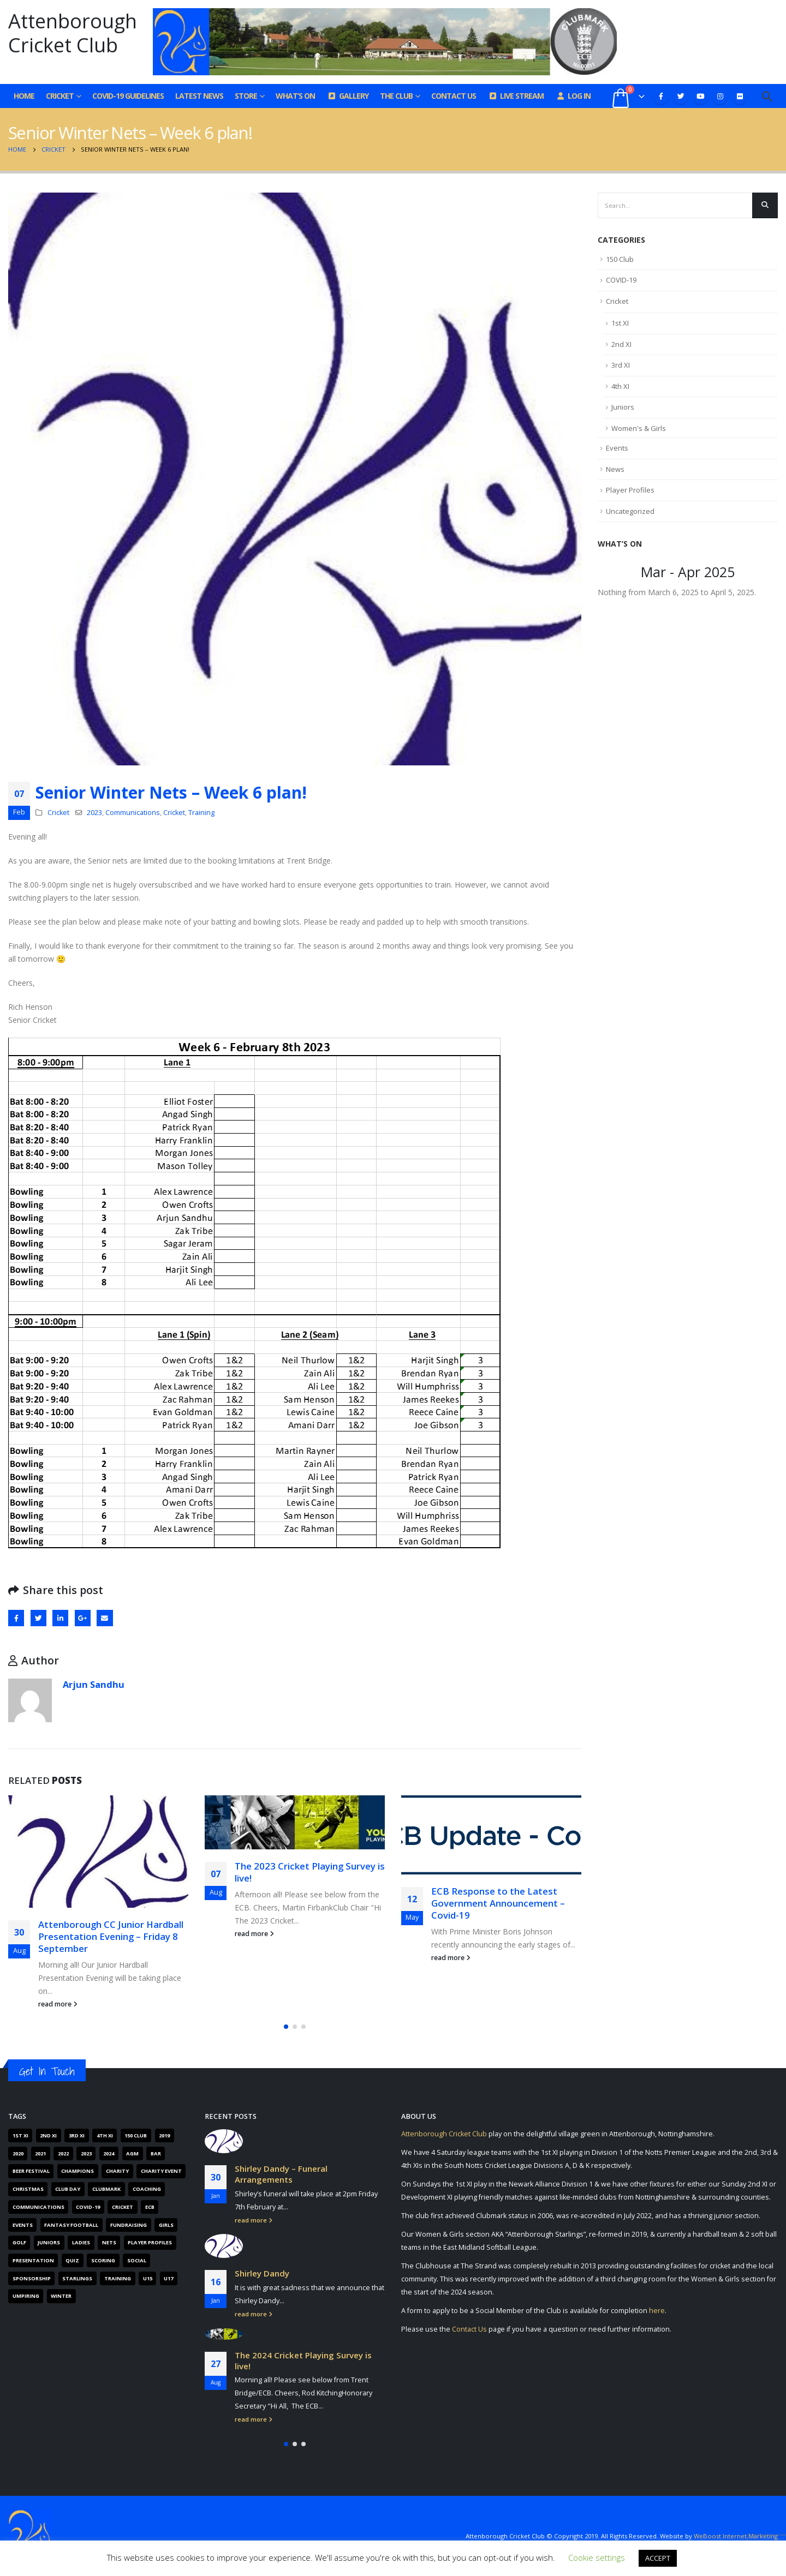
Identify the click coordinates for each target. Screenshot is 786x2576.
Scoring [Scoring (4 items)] (103, 2260)
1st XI (620, 323)
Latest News (199, 96)
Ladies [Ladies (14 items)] (81, 2242)
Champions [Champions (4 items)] (77, 2170)
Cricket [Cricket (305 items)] (122, 2206)
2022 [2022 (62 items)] (63, 2153)
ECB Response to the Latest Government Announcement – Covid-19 (498, 1903)
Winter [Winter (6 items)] (61, 2295)
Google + (83, 1618)
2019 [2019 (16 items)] (164, 2135)
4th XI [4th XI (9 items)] (105, 2135)
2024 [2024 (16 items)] (108, 2153)
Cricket (60, 96)
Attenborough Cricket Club (444, 2133)
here (657, 2310)
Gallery (347, 96)
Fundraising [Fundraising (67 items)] (128, 2224)
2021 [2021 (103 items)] (40, 2153)
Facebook (16, 1618)
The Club (396, 96)
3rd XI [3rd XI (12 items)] (77, 2135)
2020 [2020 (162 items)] (18, 2153)
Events (617, 448)
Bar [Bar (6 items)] (156, 2153)
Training (201, 812)
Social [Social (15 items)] (136, 2260)
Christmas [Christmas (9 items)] (28, 2188)
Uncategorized (630, 511)
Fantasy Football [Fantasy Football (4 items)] (71, 2224)
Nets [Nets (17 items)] (109, 2242)
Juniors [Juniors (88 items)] (49, 2242)
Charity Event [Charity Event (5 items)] (161, 2170)
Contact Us (453, 96)
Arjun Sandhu (93, 1684)
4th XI (620, 386)
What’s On (295, 96)
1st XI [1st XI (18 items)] (20, 2135)
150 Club (620, 259)
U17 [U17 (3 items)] (168, 2278)
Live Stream (515, 96)
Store (246, 96)
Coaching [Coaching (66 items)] (147, 2188)
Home (24, 96)
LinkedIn (60, 1618)
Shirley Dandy (262, 2273)
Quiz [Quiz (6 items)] (72, 2260)
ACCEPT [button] (657, 2558)
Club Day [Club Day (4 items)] (67, 2188)
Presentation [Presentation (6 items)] (33, 2260)
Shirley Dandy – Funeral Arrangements (281, 2174)
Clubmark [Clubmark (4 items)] (106, 2188)
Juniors (622, 407)
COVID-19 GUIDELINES (128, 96)
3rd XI (620, 365)
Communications (132, 812)
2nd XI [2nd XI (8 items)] (48, 2135)
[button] (286, 2027)
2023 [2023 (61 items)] (86, 2153)
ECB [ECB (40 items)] (149, 2206)
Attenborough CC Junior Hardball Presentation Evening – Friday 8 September (110, 1936)
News (615, 469)
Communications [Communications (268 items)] (38, 2206)
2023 (94, 812)
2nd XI (621, 344)
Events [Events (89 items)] (23, 2224)
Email (104, 1618)
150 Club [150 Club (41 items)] (135, 2135)
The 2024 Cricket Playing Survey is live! (303, 2361)
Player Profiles (630, 490)
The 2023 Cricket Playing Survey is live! (310, 1872)
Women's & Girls (638, 428)
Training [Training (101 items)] (117, 2278)
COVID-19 (621, 280)
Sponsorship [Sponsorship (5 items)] (32, 2278)
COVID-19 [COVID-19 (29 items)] (88, 2206)
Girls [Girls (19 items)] (166, 2224)
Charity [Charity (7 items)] (117, 2170)
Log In (573, 96)
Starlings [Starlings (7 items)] (77, 2278)
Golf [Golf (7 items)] (19, 2242)
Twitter (38, 1618)
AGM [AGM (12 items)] (132, 2153)
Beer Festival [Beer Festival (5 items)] (31, 2170)
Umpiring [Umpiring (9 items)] (26, 2295)
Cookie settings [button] (596, 2557)
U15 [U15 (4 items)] (147, 2278)
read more (58, 2004)
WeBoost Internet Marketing (736, 2536)
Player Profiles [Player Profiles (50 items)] (150, 2242)
